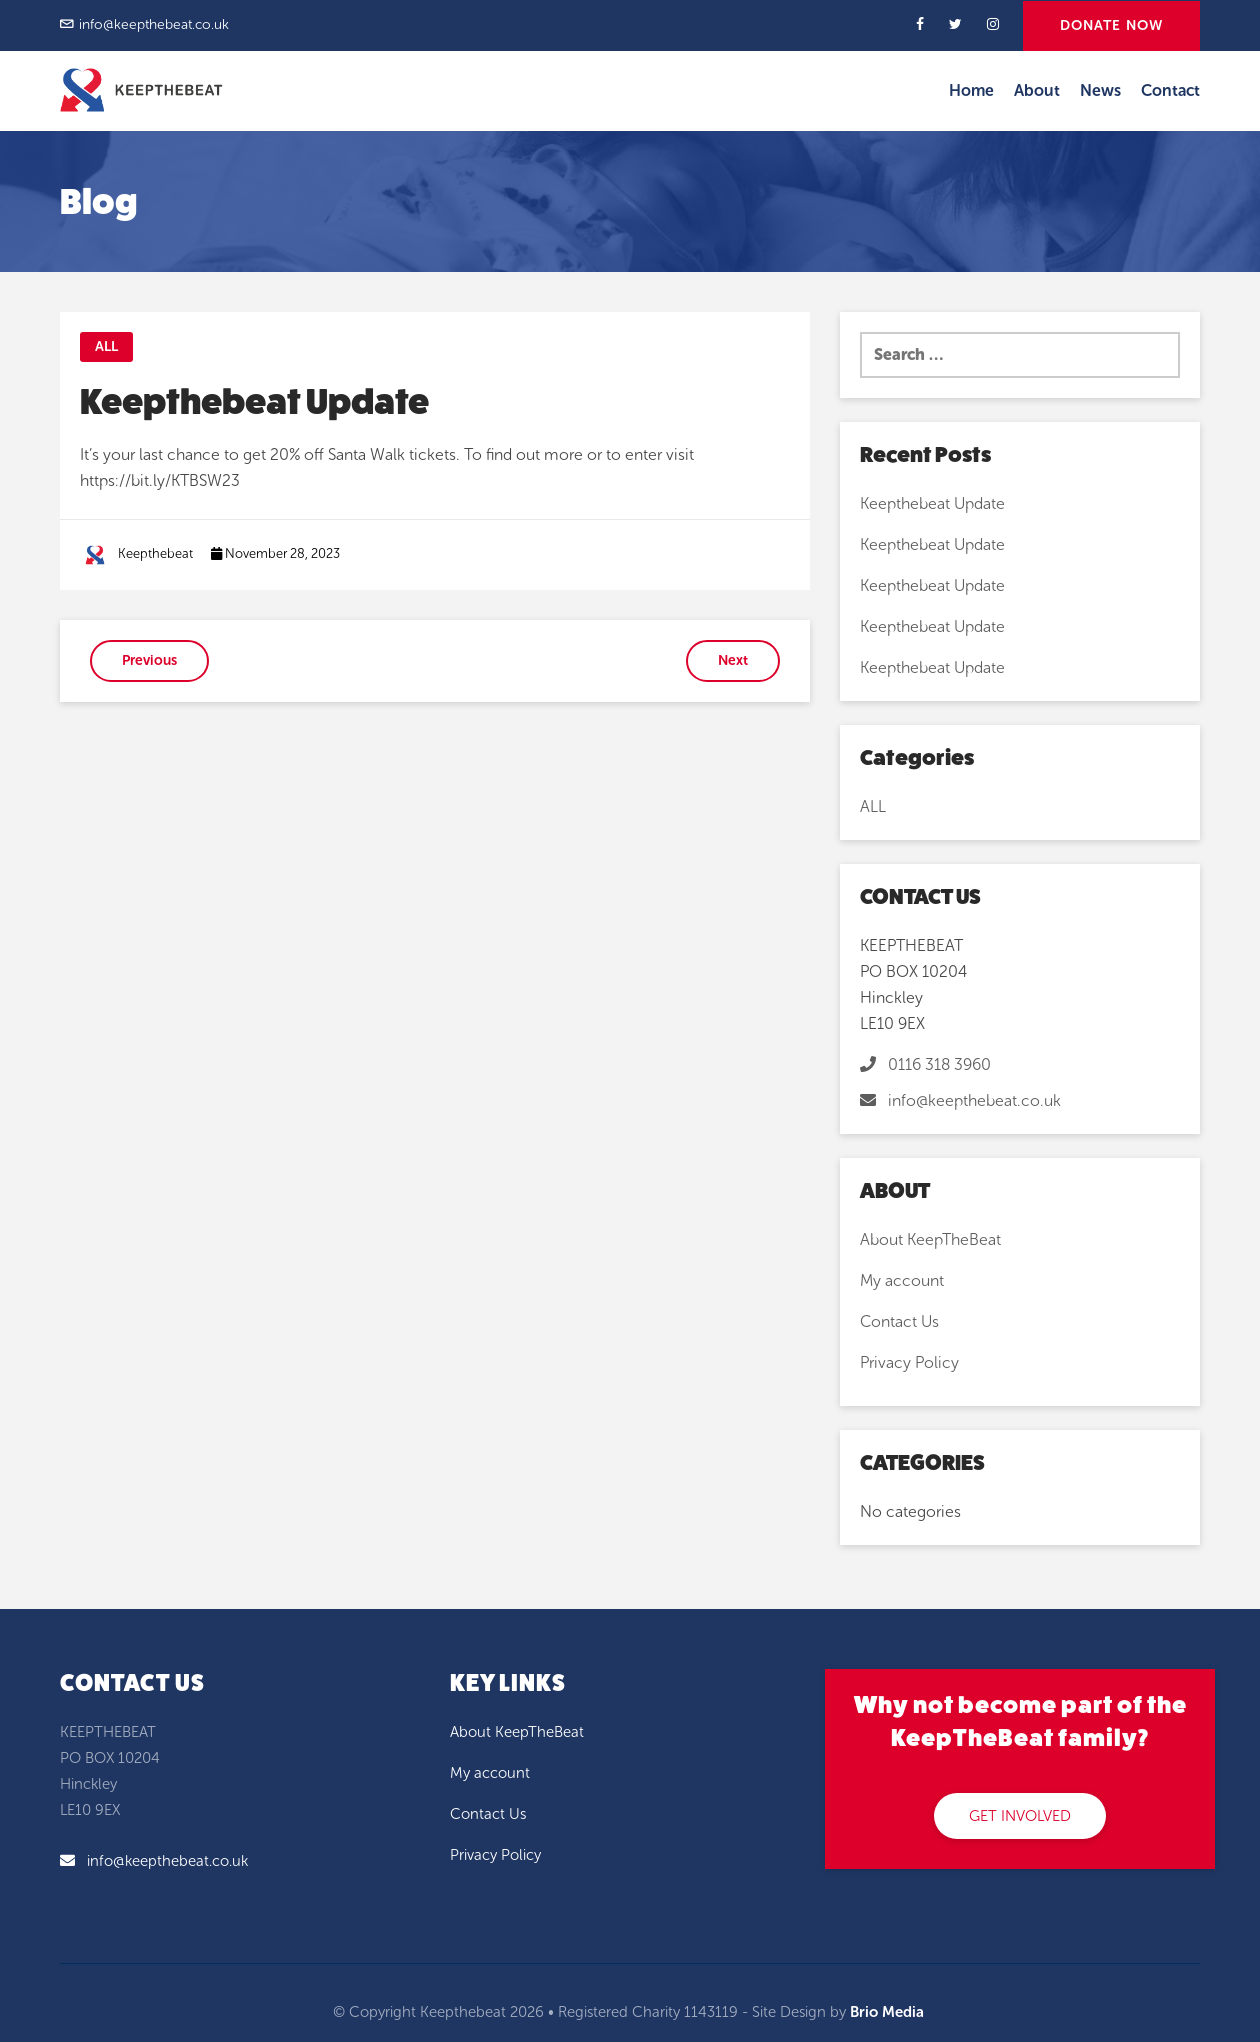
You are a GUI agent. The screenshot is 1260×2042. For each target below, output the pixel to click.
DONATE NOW (1111, 25)
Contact (1170, 90)
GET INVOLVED (1020, 1816)
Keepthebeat (155, 553)
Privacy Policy (909, 1362)
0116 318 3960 (925, 1064)
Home (971, 90)
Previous (149, 660)
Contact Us (899, 1321)
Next (733, 660)
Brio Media (887, 2012)
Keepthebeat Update (932, 503)
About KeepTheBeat (930, 1239)
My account (902, 1280)
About (1037, 90)
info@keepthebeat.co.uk (154, 24)
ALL (106, 346)
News (1100, 90)
